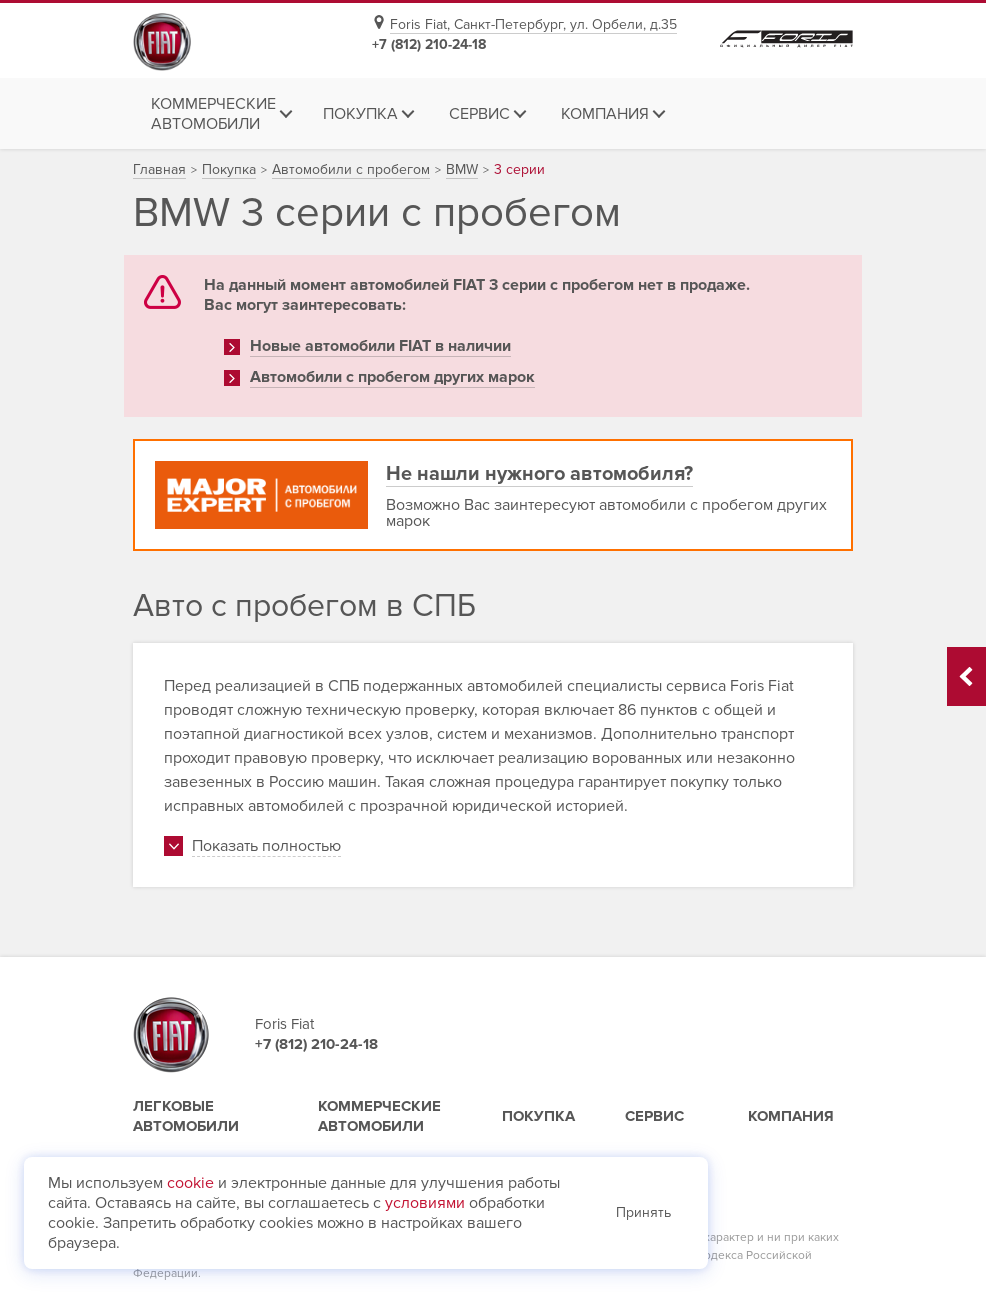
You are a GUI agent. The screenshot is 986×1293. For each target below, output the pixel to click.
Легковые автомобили (186, 1116)
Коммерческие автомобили (379, 1116)
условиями (425, 1203)
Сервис (654, 1116)
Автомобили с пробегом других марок (392, 377)
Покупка (538, 1116)
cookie (190, 1183)
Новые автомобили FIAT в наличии (380, 346)
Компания (791, 1116)
